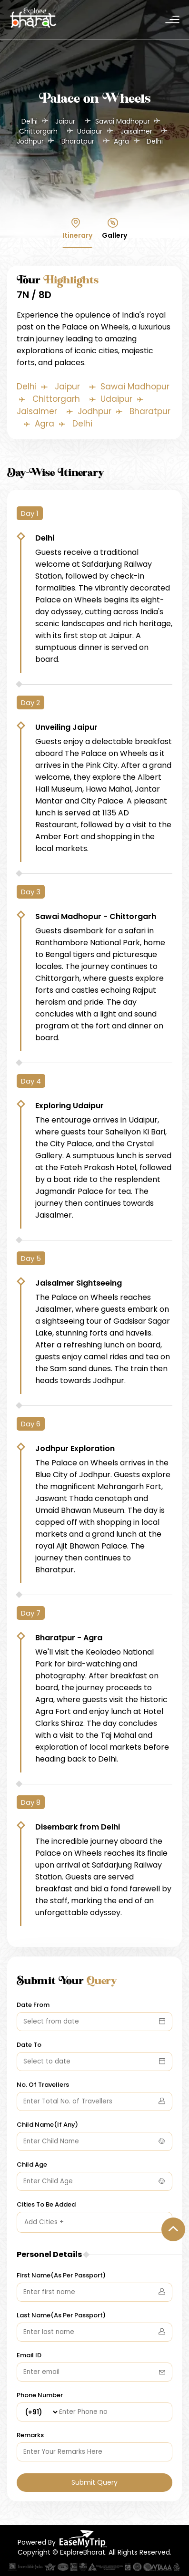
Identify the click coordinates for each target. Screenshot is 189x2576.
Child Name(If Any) (47, 2121)
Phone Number (40, 2391)
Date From (33, 2001)
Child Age (32, 2161)
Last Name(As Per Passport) (61, 2311)
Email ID (29, 2351)
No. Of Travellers (43, 2081)
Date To (29, 2041)
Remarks (30, 2431)
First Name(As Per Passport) (61, 2271)
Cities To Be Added (46, 2201)
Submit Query (94, 2479)
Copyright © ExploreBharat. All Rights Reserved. (94, 2549)
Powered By (62, 2535)
